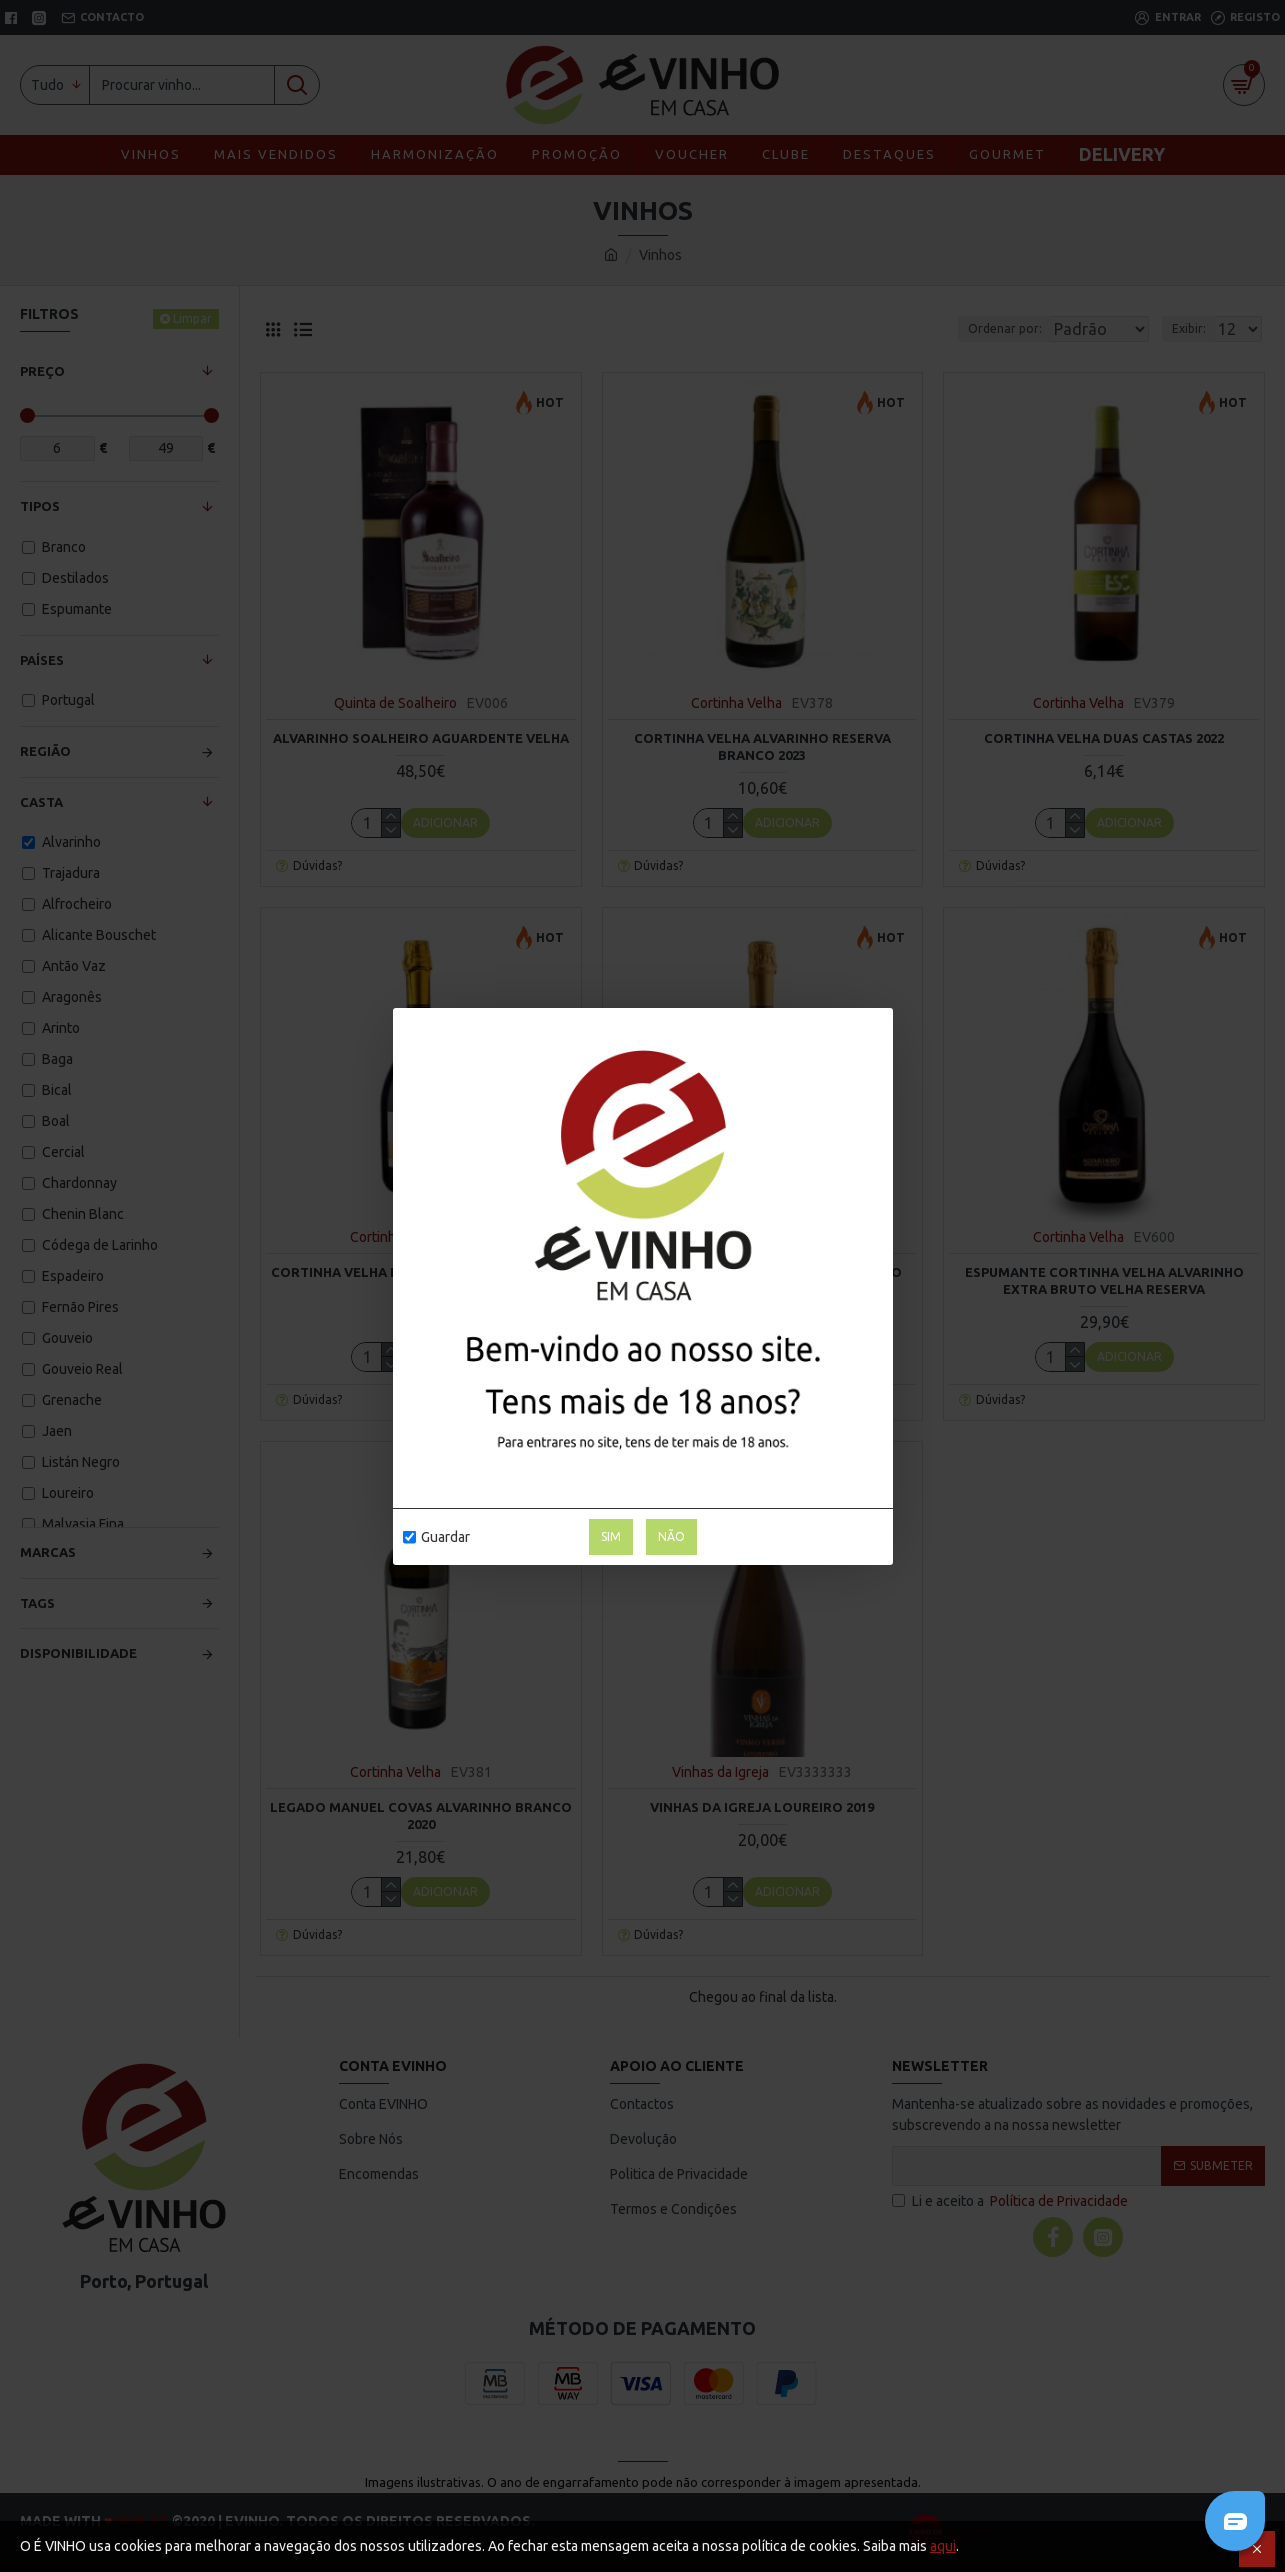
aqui (943, 2546)
